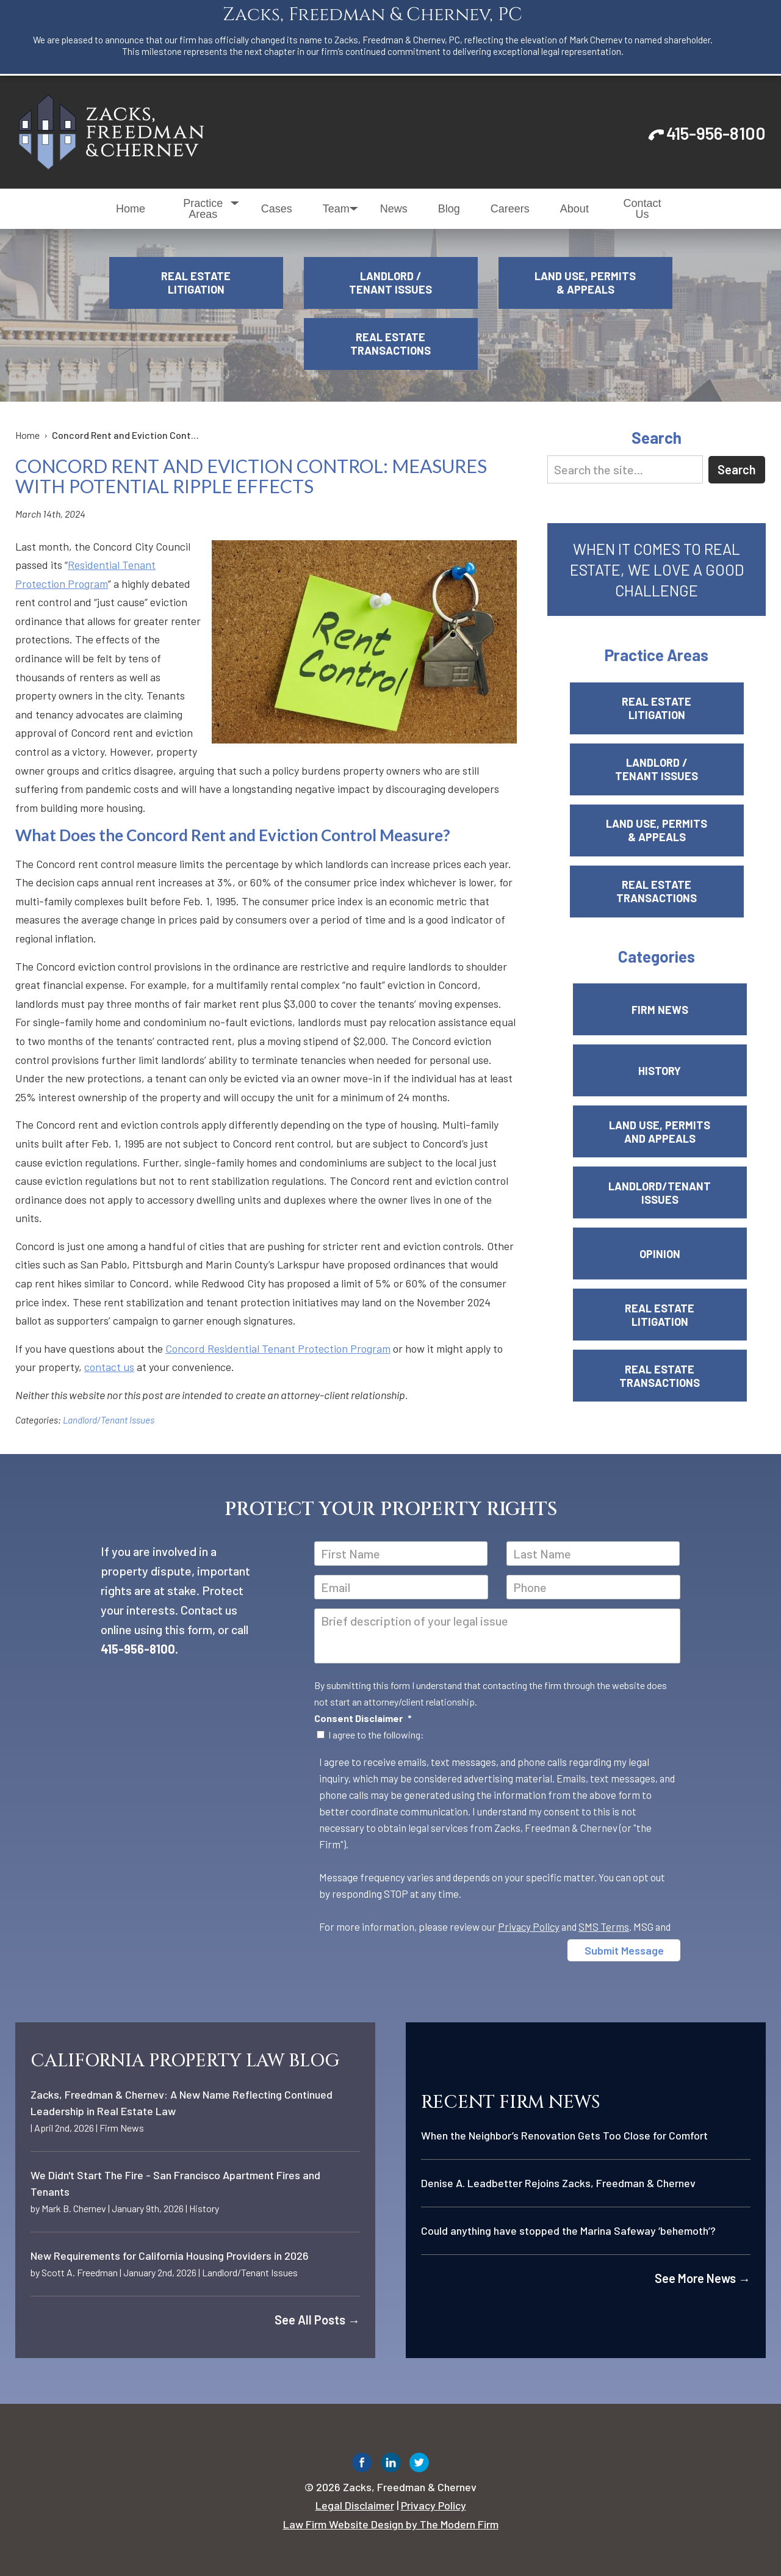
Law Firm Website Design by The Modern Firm (390, 2524)
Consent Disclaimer (363, 1718)
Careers (510, 209)
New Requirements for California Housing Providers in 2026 (170, 2255)
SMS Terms (603, 1926)
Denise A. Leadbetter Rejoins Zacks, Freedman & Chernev (558, 2183)
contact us (109, 1366)
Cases (276, 209)
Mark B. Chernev (73, 2208)
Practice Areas (203, 208)
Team (336, 209)
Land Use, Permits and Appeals (659, 1131)
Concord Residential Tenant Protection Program (277, 1348)
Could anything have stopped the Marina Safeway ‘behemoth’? (568, 2230)
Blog (449, 209)
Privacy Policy (529, 1926)
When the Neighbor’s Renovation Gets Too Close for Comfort (564, 2135)
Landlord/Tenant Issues (108, 1419)
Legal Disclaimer (354, 2505)
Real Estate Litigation (196, 282)
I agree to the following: (376, 1734)
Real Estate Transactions (390, 343)
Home (130, 209)
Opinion (659, 1254)
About (574, 209)
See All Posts (317, 2319)
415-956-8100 (716, 133)
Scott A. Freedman (79, 2272)
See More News (702, 2278)
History (659, 1070)
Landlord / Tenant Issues (390, 282)
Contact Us (642, 208)
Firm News (660, 1009)
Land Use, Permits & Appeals (585, 282)
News (394, 209)
